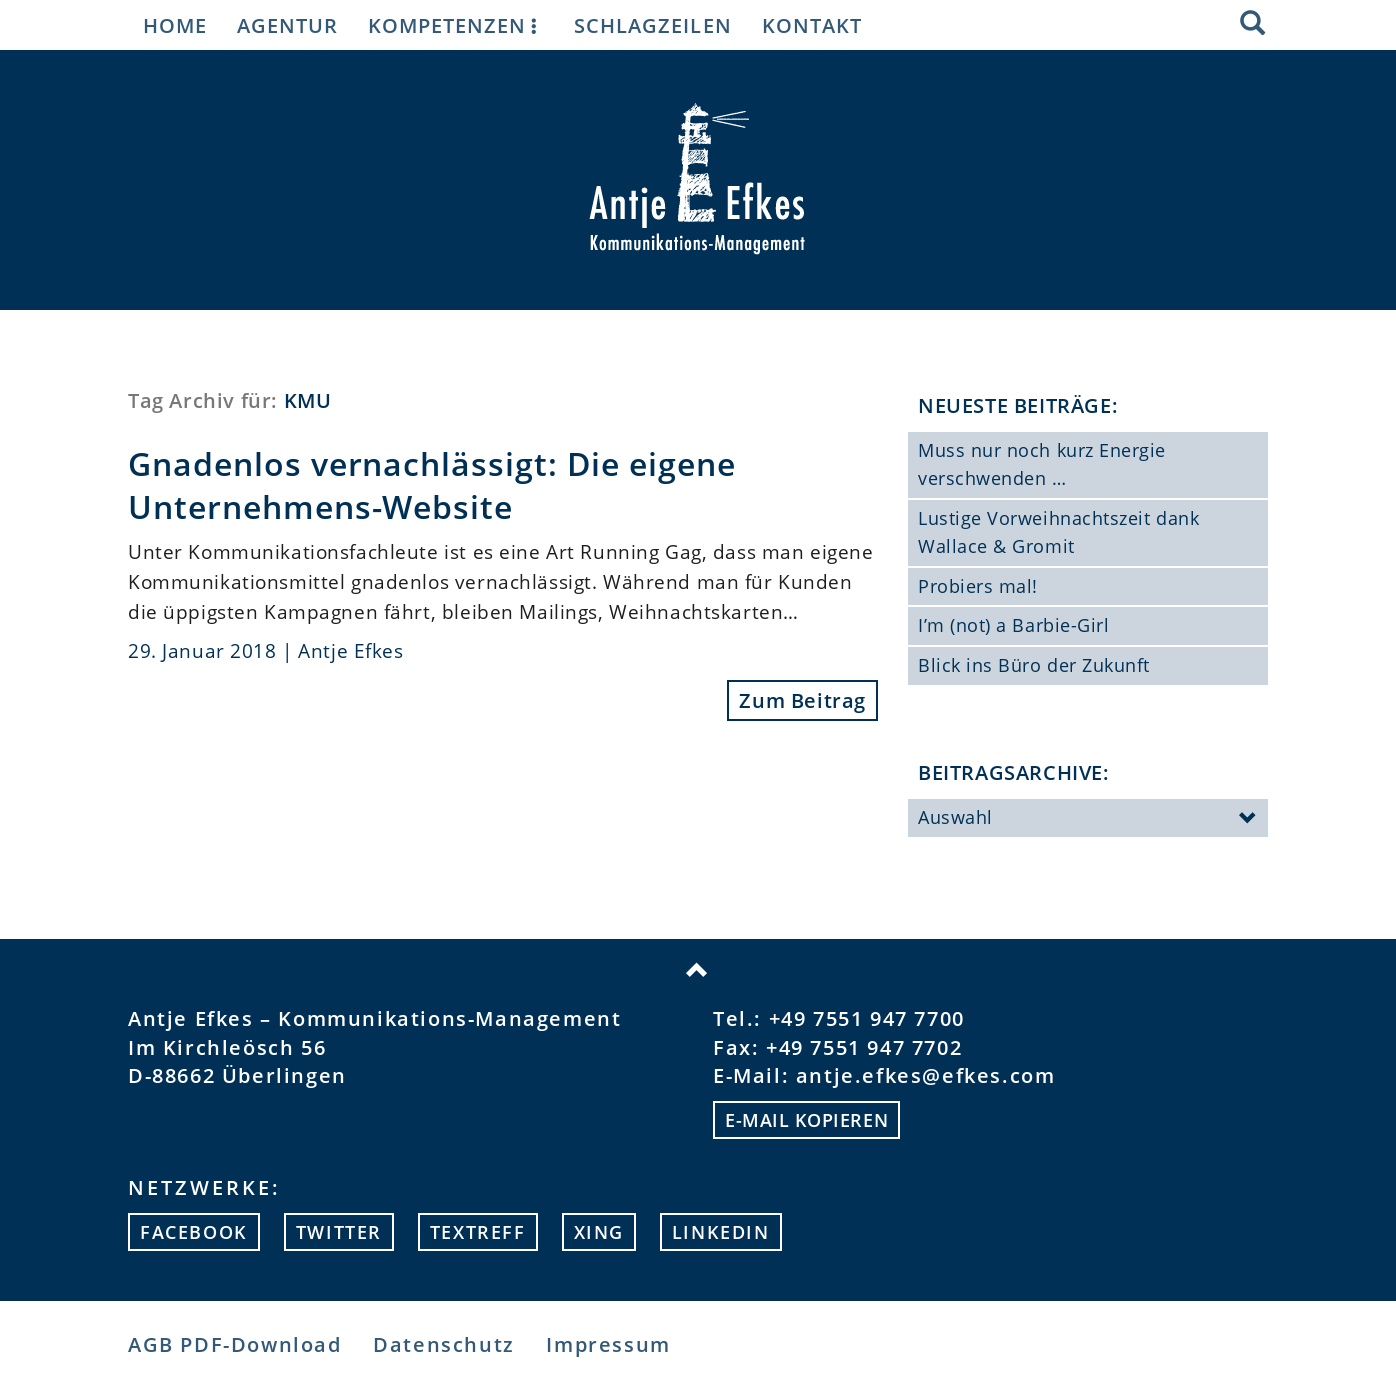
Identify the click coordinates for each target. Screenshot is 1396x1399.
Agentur (287, 25)
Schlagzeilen (652, 25)
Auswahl (1088, 819)
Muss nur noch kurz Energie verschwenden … (1042, 464)
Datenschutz (444, 1344)
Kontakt (812, 25)
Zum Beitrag (802, 700)
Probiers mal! (978, 586)
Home (175, 25)
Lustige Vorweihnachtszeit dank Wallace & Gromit (1058, 532)
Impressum (608, 1344)
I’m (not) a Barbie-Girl (1013, 625)
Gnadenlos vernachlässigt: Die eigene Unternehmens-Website (432, 485)
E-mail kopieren (806, 1120)
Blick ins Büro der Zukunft (1034, 665)
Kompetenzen (456, 25)
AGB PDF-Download (235, 1344)
